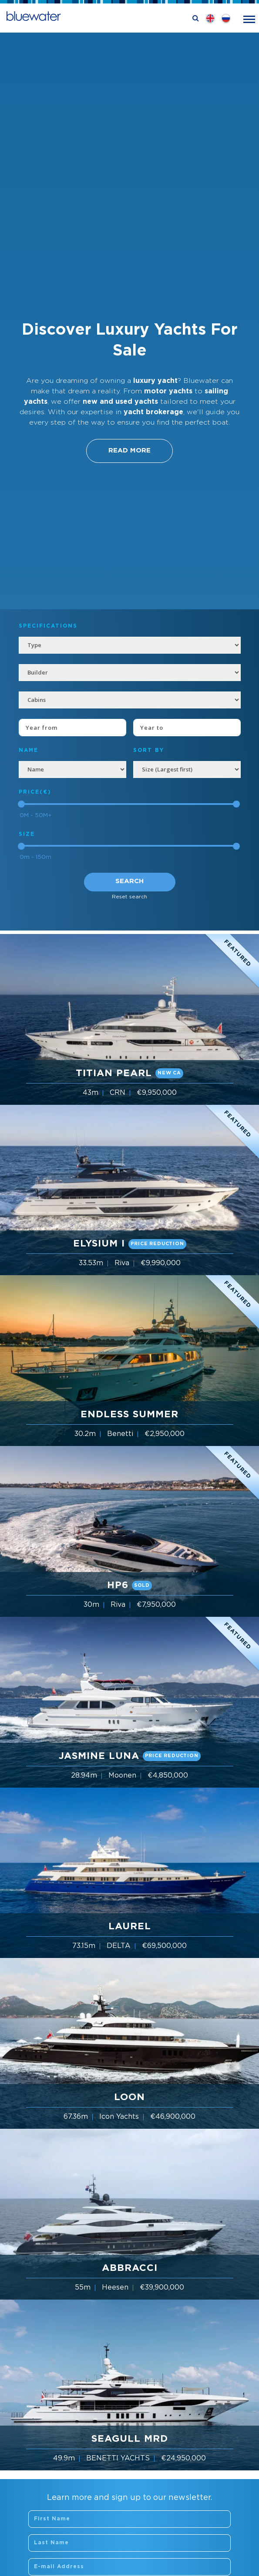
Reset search (129, 896)
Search (129, 881)
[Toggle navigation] (249, 18)
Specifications (48, 626)
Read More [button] (129, 450)
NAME (28, 750)
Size (27, 834)
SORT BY (148, 750)
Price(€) (35, 792)
